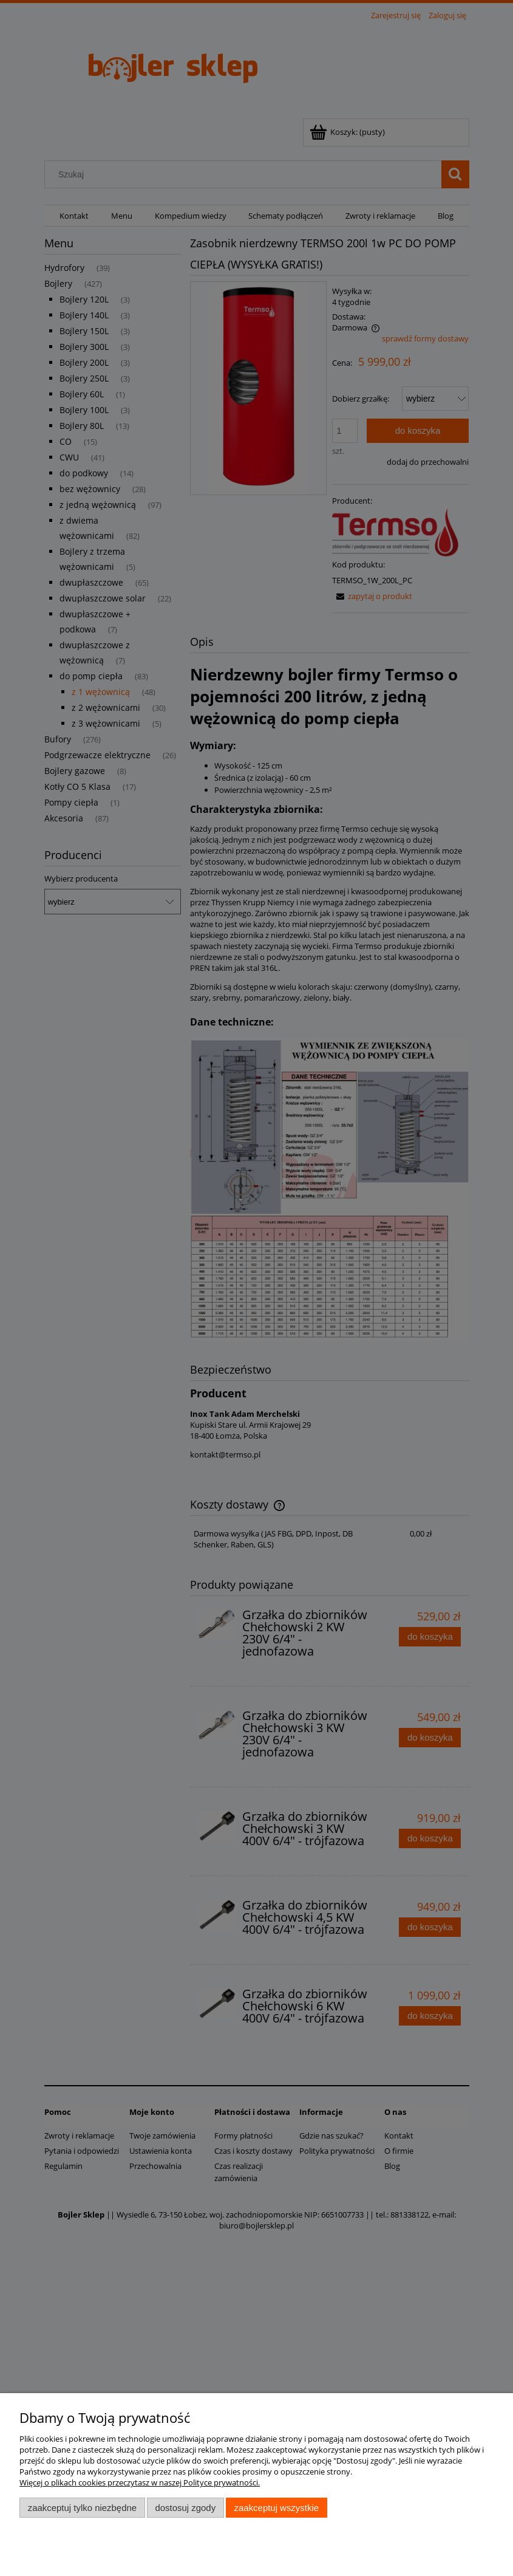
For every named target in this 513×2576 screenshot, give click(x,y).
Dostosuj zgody (185, 2507)
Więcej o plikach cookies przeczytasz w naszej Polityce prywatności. (139, 2482)
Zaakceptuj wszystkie (276, 2507)
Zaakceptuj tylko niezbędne (82, 2507)
